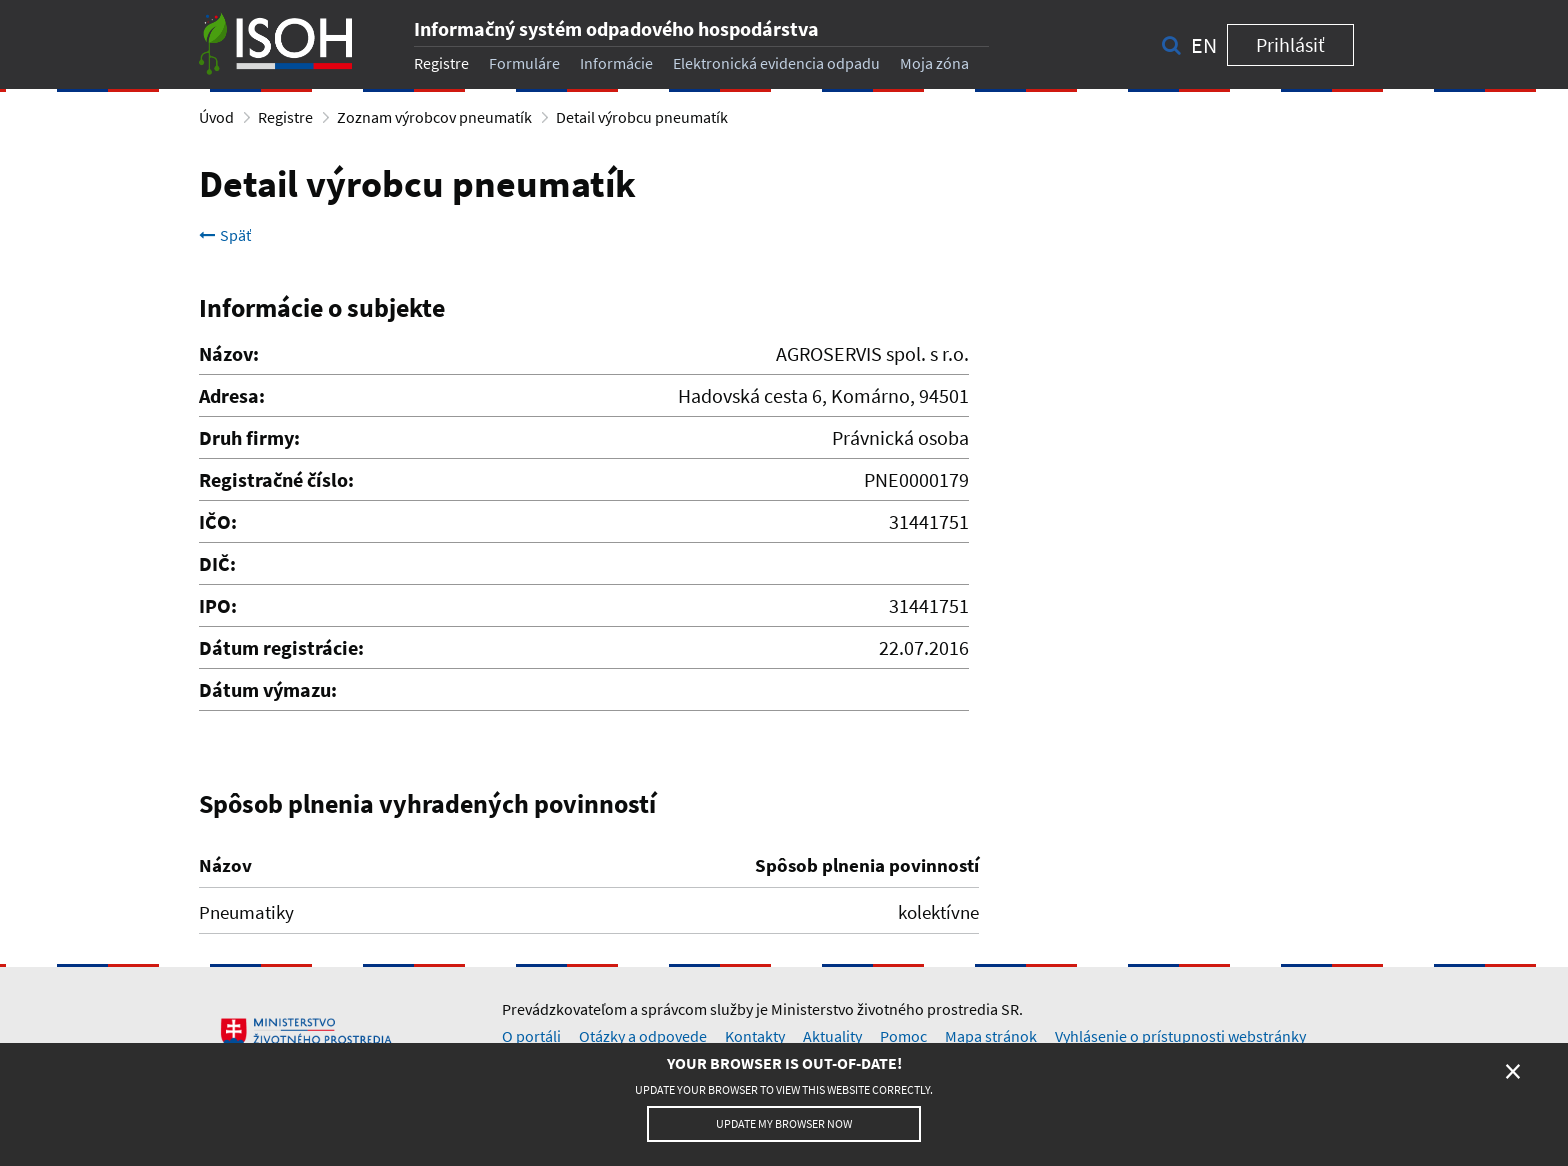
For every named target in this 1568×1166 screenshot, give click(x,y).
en (1204, 45)
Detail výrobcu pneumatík (642, 117)
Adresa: (232, 395)
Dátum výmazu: (268, 689)
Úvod (216, 117)
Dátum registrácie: (281, 647)
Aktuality (832, 1036)
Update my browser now (784, 1123)
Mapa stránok (991, 1036)
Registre (441, 63)
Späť (225, 235)
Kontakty (755, 1036)
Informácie (616, 63)
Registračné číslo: (276, 479)
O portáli (531, 1036)
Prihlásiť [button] (1290, 44)
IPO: (218, 605)
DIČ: (217, 563)
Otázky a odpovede (643, 1036)
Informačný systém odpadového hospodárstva (616, 28)
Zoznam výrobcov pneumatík (434, 117)
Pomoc (903, 1036)
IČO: (218, 521)
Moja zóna (934, 63)
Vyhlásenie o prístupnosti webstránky (1180, 1036)
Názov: (229, 353)
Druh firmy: (249, 437)
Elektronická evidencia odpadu (776, 63)
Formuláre (524, 63)
